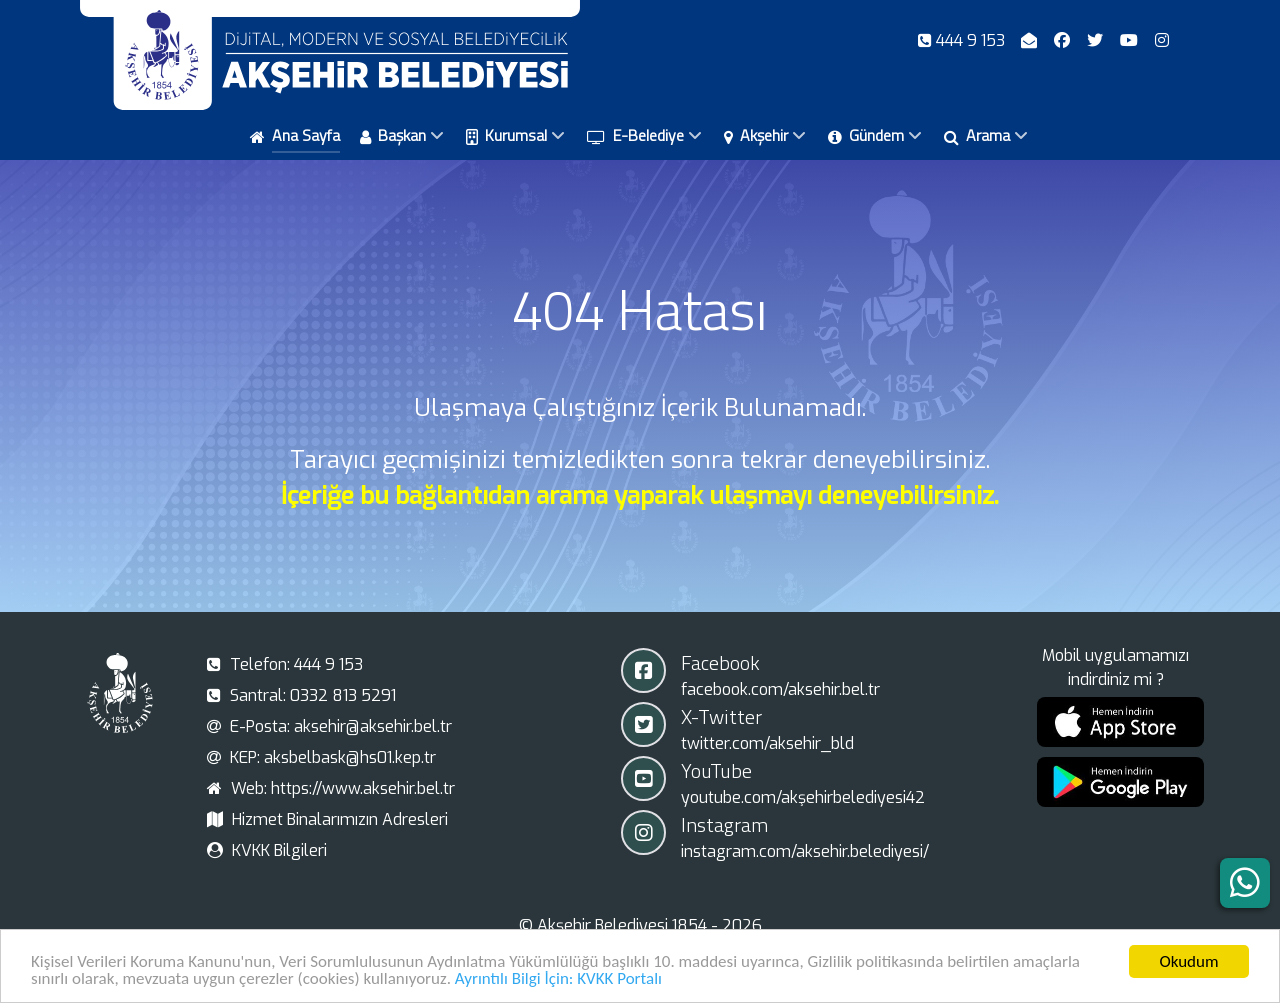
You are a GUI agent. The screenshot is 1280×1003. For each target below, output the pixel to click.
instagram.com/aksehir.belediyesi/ (805, 851)
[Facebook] (1064, 40)
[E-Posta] (1031, 40)
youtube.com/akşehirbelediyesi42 (803, 797)
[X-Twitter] (1097, 40)
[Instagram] (1161, 40)
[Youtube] (1130, 40)
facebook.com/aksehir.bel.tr (780, 689)
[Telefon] (963, 40)
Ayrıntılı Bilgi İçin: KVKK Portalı (558, 981)
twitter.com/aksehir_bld (767, 743)
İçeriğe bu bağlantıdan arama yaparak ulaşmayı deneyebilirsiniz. (640, 496)
